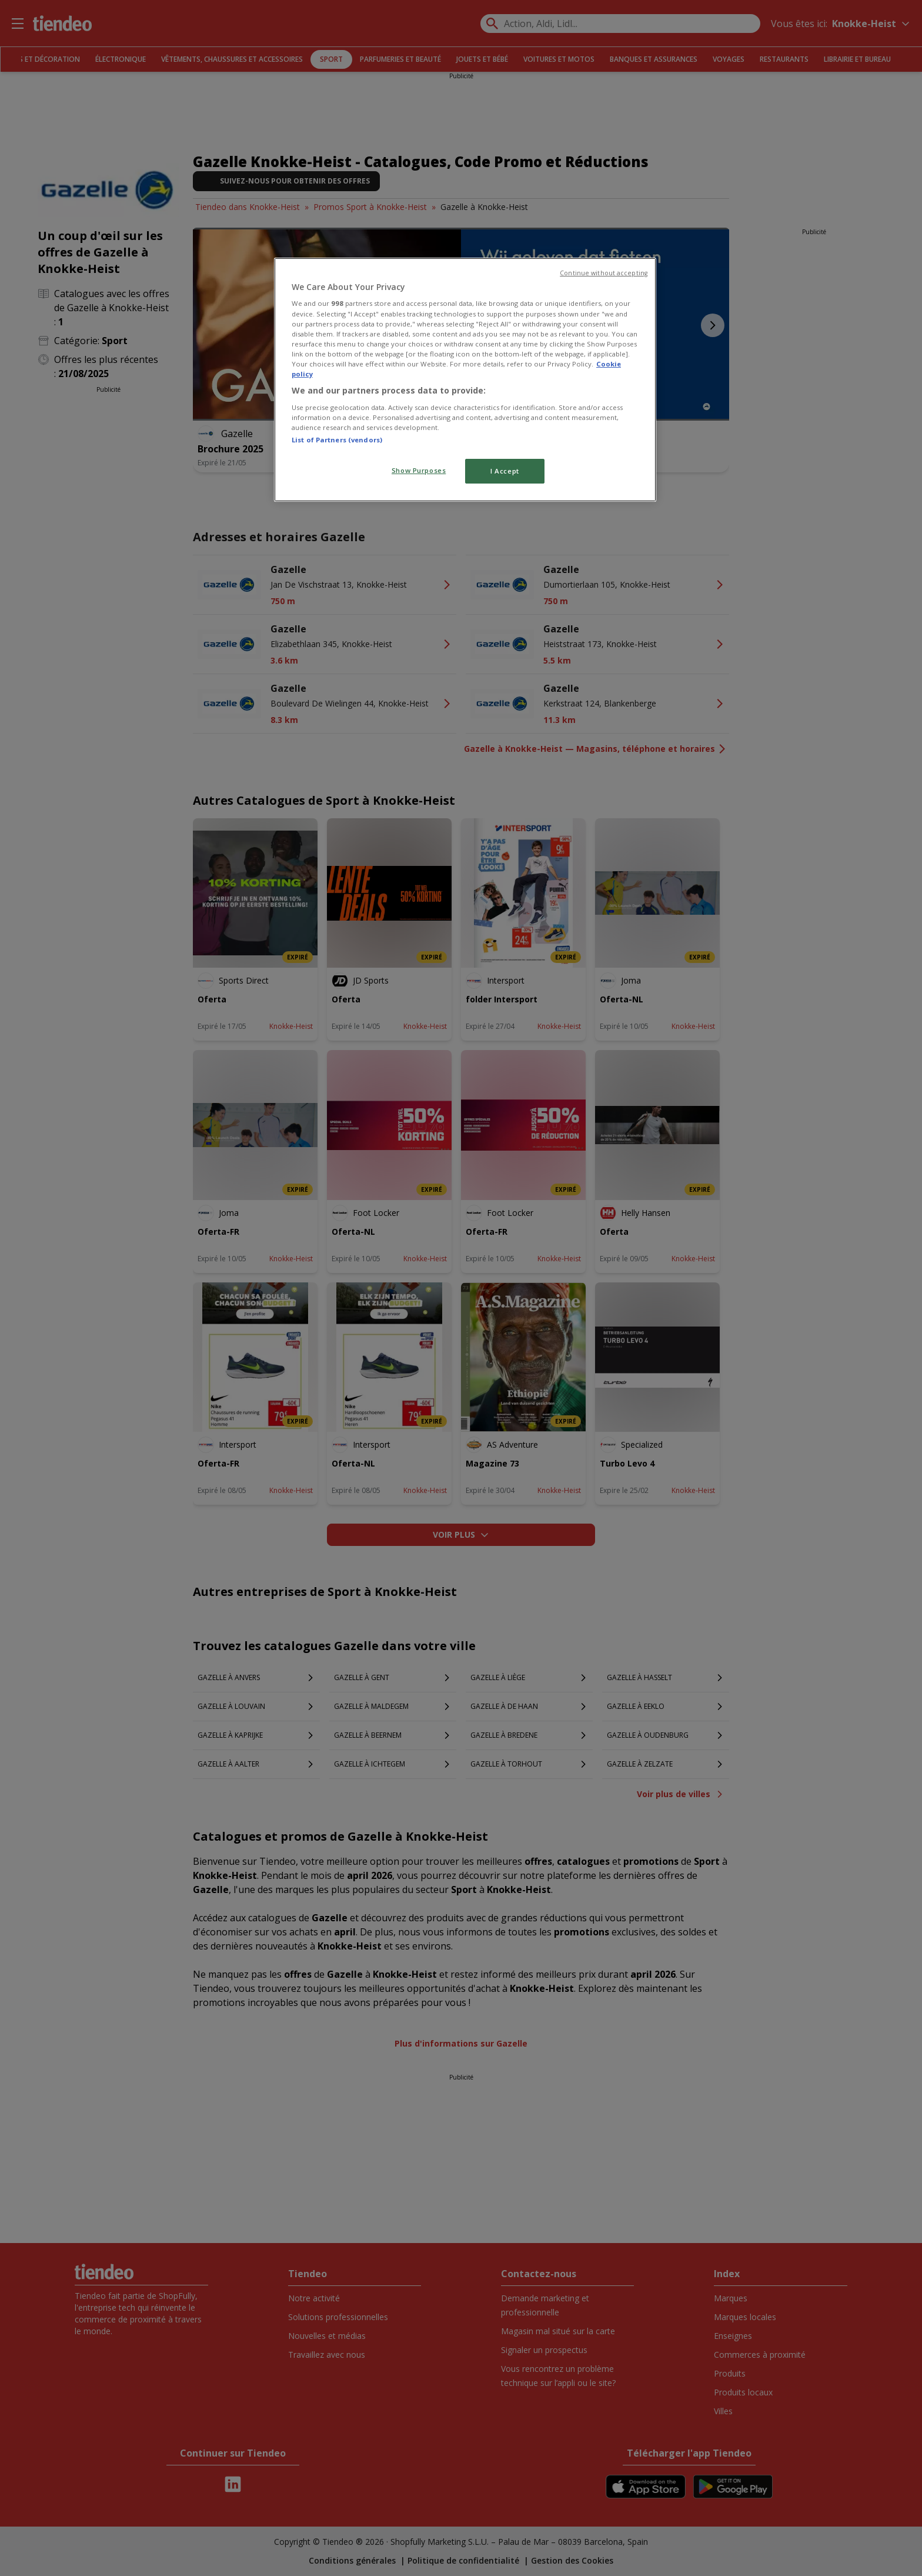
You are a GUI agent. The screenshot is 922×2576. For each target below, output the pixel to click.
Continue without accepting (603, 273)
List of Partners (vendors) (337, 439)
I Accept (504, 470)
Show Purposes (419, 470)
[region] (465, 380)
